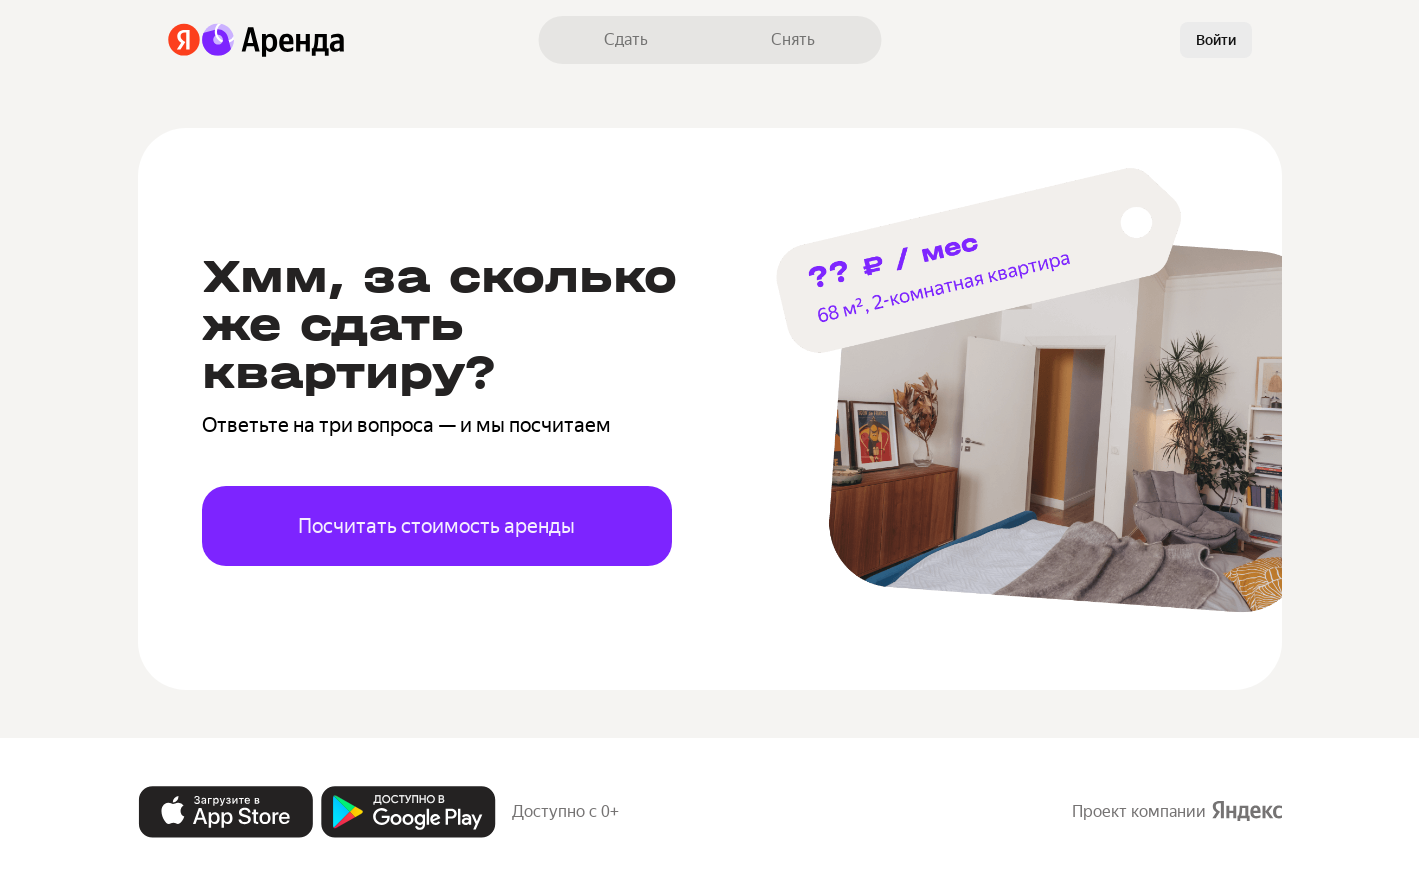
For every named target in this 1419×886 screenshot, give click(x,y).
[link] (626, 40)
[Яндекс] (185, 40)
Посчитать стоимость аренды (436, 526)
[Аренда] (273, 40)
